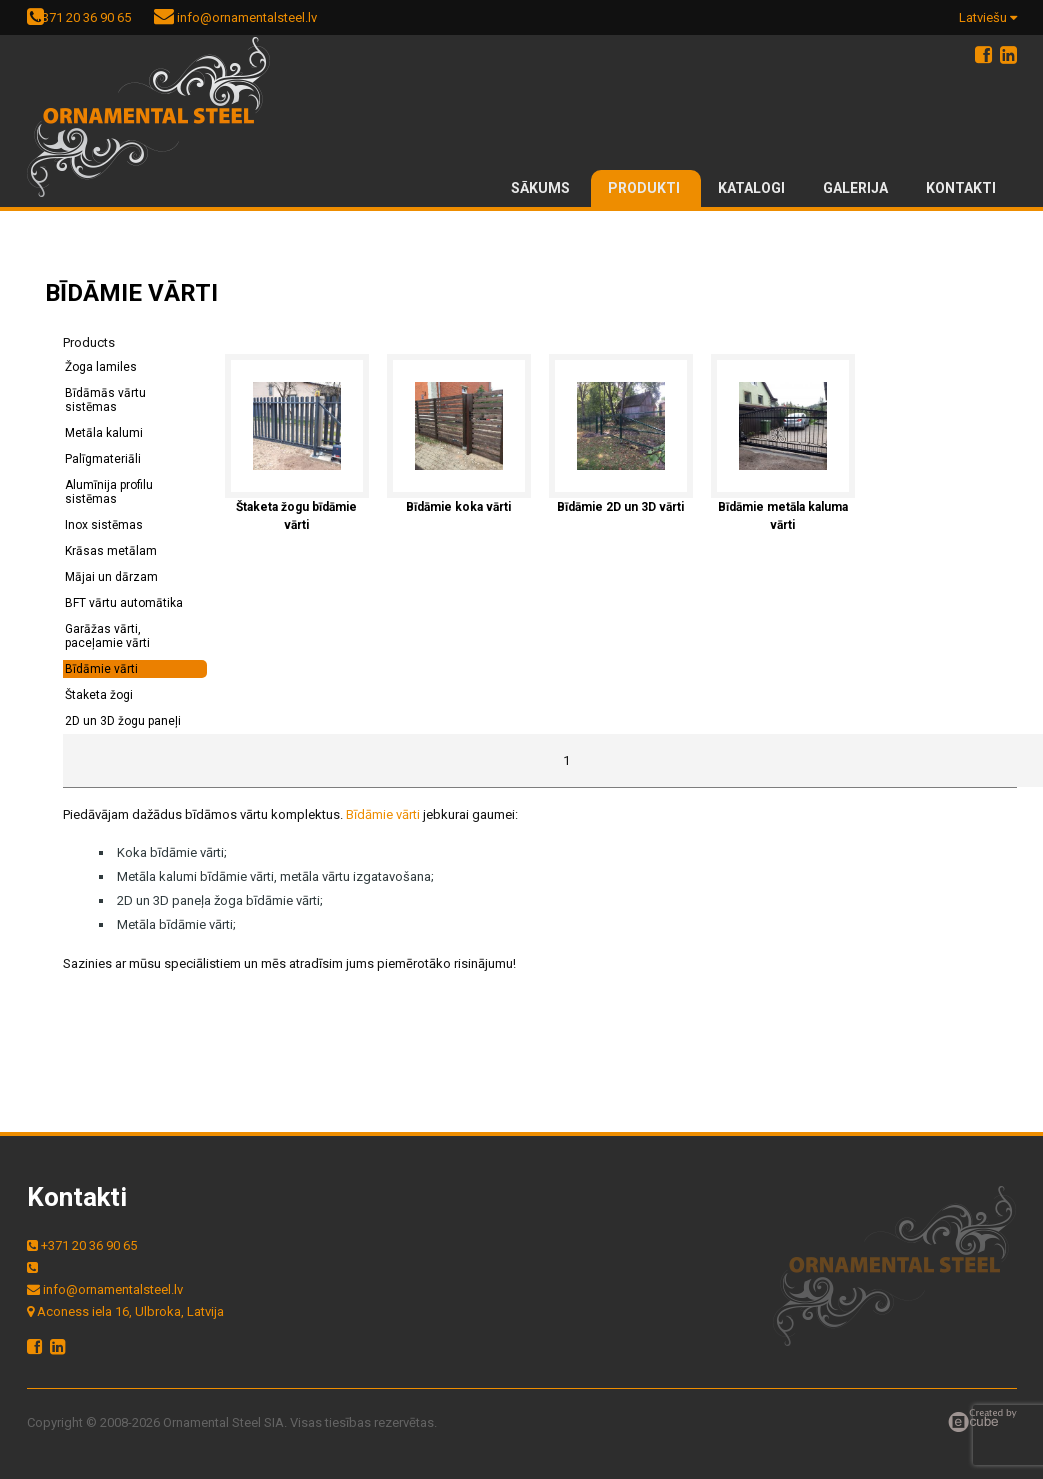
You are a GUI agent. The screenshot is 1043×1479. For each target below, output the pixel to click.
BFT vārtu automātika (124, 603)
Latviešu (988, 17)
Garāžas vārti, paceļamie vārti (107, 636)
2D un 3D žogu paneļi (123, 721)
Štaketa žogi (99, 695)
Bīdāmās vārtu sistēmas (105, 400)
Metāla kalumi (104, 433)
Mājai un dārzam (111, 577)
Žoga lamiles (101, 367)
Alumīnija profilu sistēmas (109, 492)
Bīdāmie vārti (101, 669)
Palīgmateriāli (103, 459)
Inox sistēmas (104, 525)
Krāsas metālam (111, 551)
